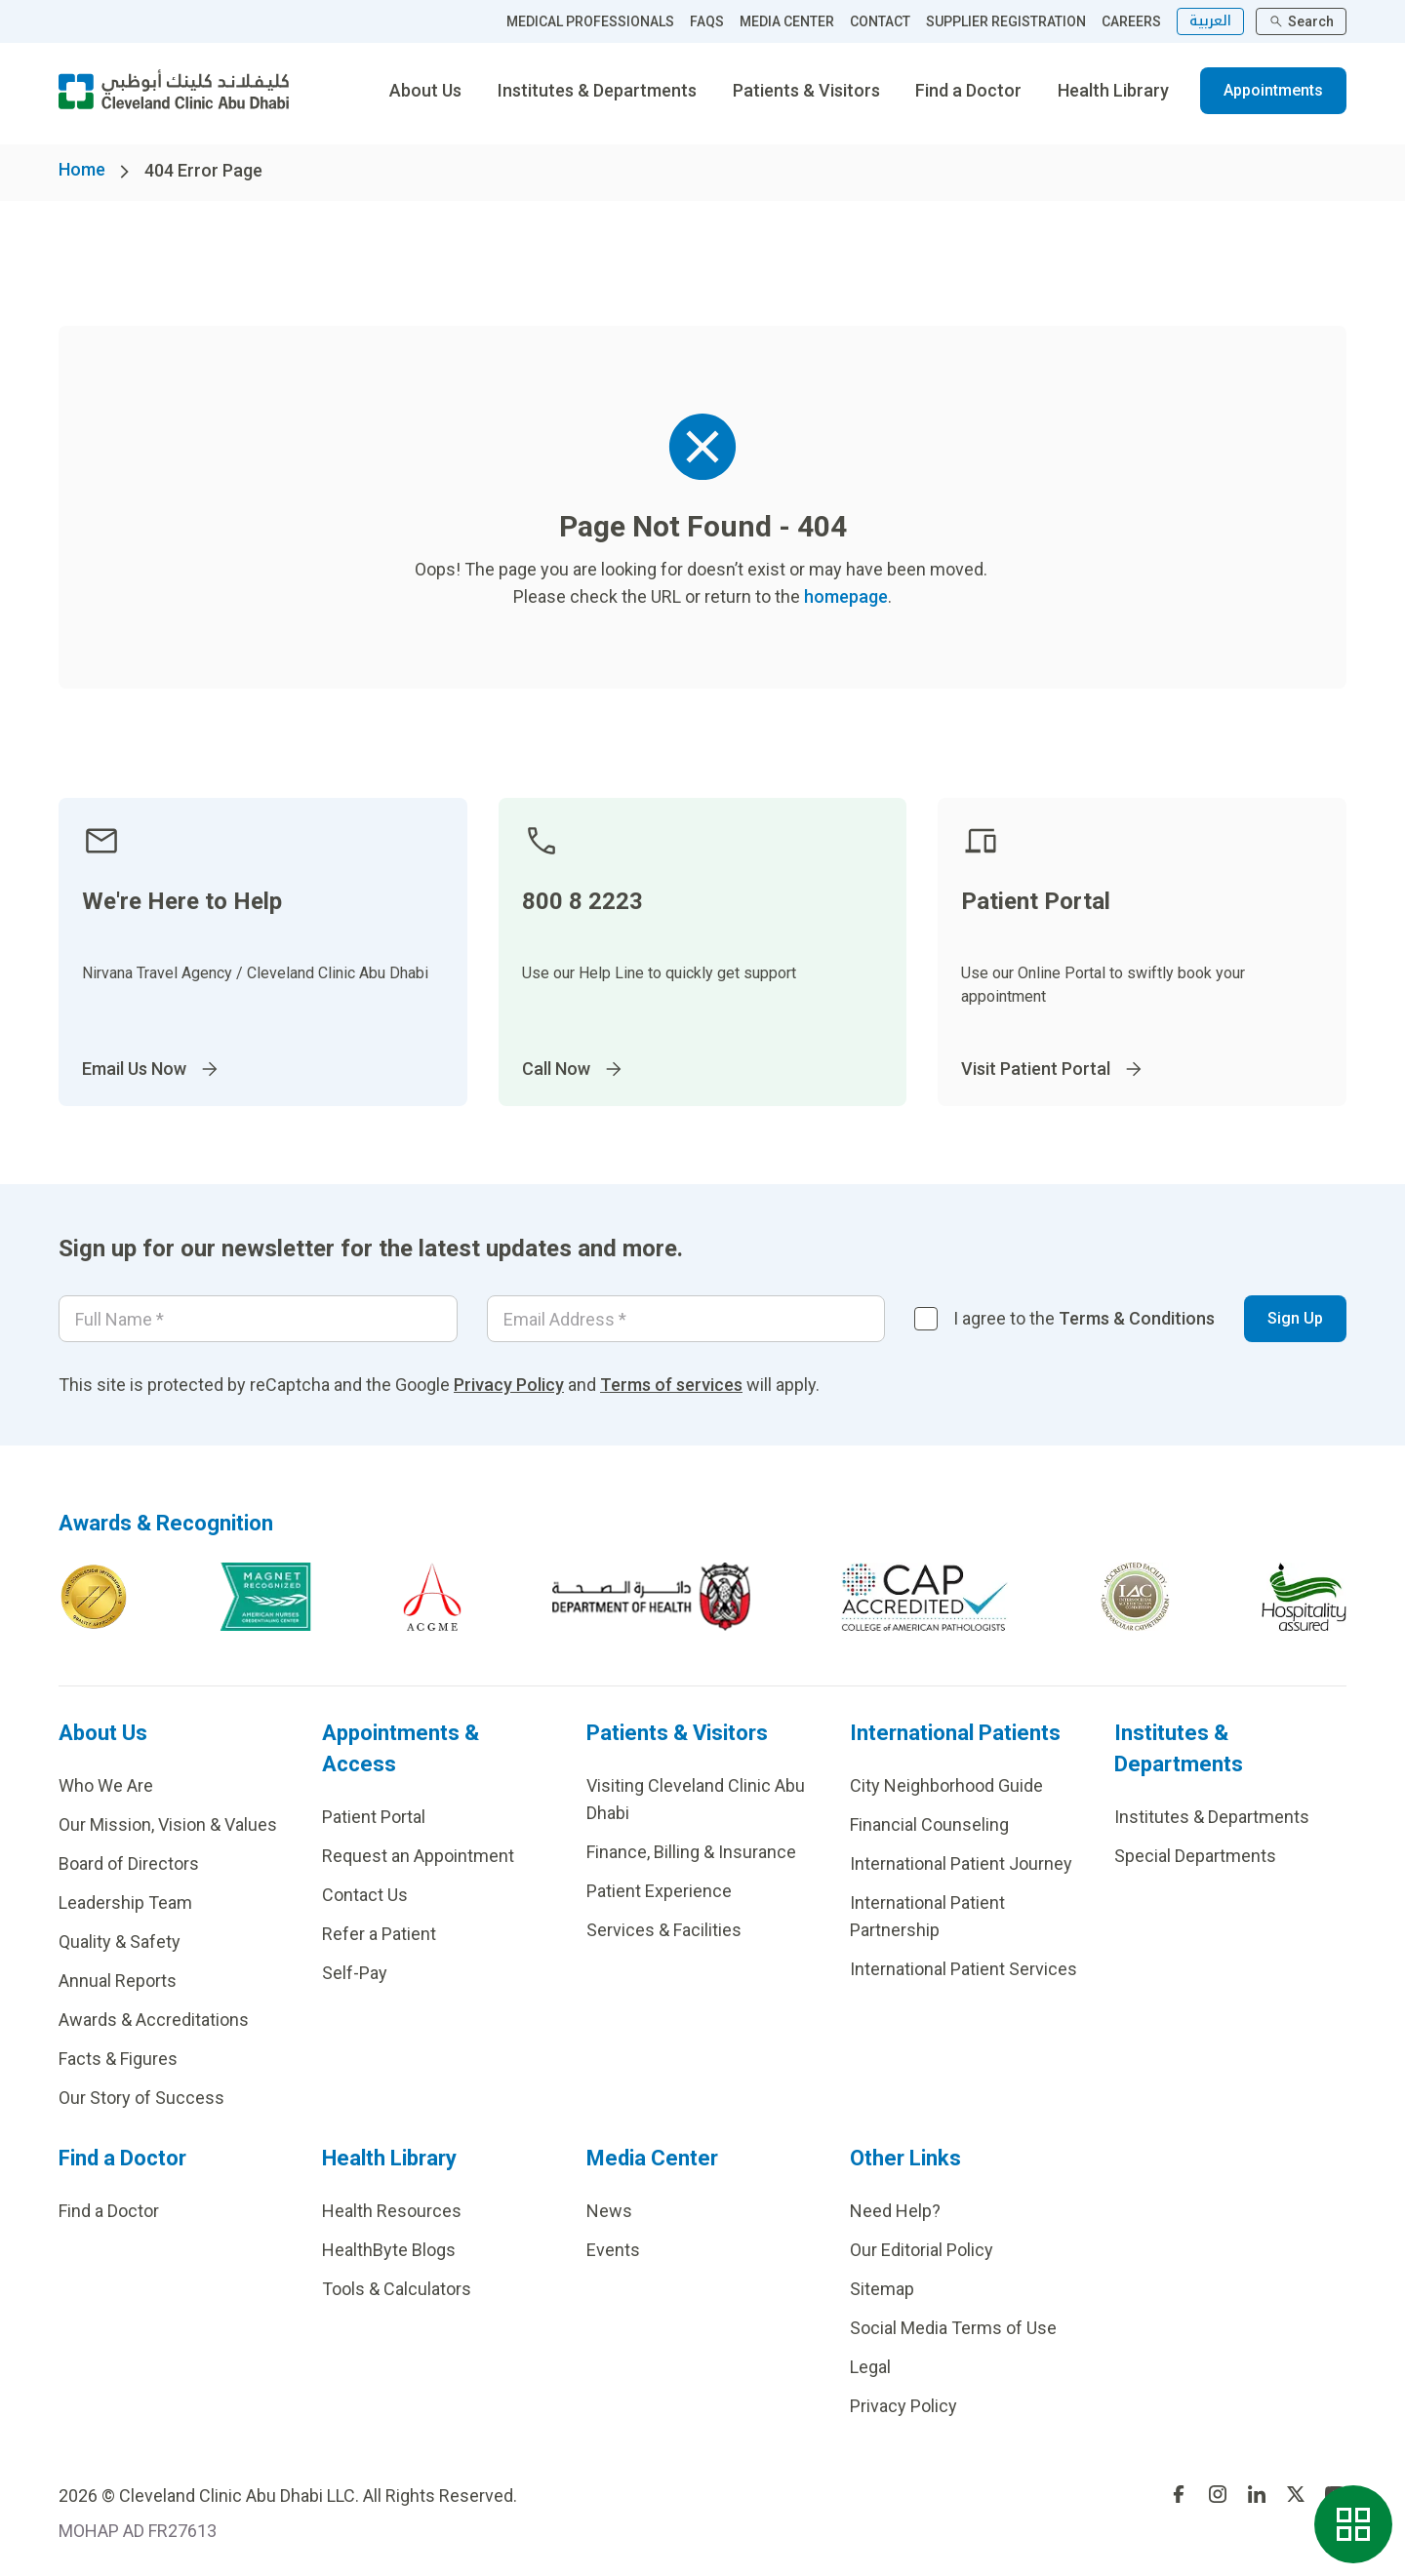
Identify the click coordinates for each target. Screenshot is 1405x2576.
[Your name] (258, 1318)
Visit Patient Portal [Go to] (1053, 1069)
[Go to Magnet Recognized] (265, 1597)
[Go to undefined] (1178, 2494)
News (609, 2210)
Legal (870, 2367)
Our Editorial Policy (921, 2249)
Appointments (1273, 90)
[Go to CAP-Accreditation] (925, 1597)
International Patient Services (963, 1969)
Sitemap (882, 2289)
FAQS (707, 21)
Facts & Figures (118, 2058)
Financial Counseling (929, 1824)
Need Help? (895, 2210)
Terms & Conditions (1137, 1318)
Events (613, 2249)
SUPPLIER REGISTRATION (1006, 21)
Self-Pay (354, 1972)
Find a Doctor (968, 90)
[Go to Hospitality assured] (1304, 1597)
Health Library (1113, 90)
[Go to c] (1135, 1597)
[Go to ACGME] (432, 1597)
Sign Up (1295, 1318)
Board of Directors (129, 1863)
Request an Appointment (418, 1855)
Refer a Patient (379, 1933)
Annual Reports (118, 1980)
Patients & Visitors (806, 90)
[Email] (686, 1318)
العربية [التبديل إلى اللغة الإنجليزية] (1210, 21)
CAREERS (1131, 21)
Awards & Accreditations (154, 2019)
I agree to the (1084, 1318)
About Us (425, 90)
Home (82, 169)
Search (1301, 21)
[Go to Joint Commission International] (94, 1597)
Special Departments (1195, 1855)
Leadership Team (125, 1902)
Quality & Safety (120, 1941)
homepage (846, 596)
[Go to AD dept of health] (651, 1597)
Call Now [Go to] (573, 1069)
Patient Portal (373, 1816)
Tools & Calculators (396, 2289)
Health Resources (392, 2210)
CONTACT (880, 21)
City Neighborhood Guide (946, 1785)
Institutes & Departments (597, 90)
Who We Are (106, 1785)
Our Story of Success (141, 2097)
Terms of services (671, 1384)
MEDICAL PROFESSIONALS (590, 21)
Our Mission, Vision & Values (168, 1824)
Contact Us (365, 1894)
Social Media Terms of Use (953, 2328)
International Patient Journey (961, 1863)
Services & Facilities (664, 1930)
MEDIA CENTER (787, 21)
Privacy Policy (509, 1384)
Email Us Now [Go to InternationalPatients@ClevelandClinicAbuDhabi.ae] (151, 1069)
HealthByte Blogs (389, 2249)
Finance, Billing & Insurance (691, 1852)
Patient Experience (659, 1891)
